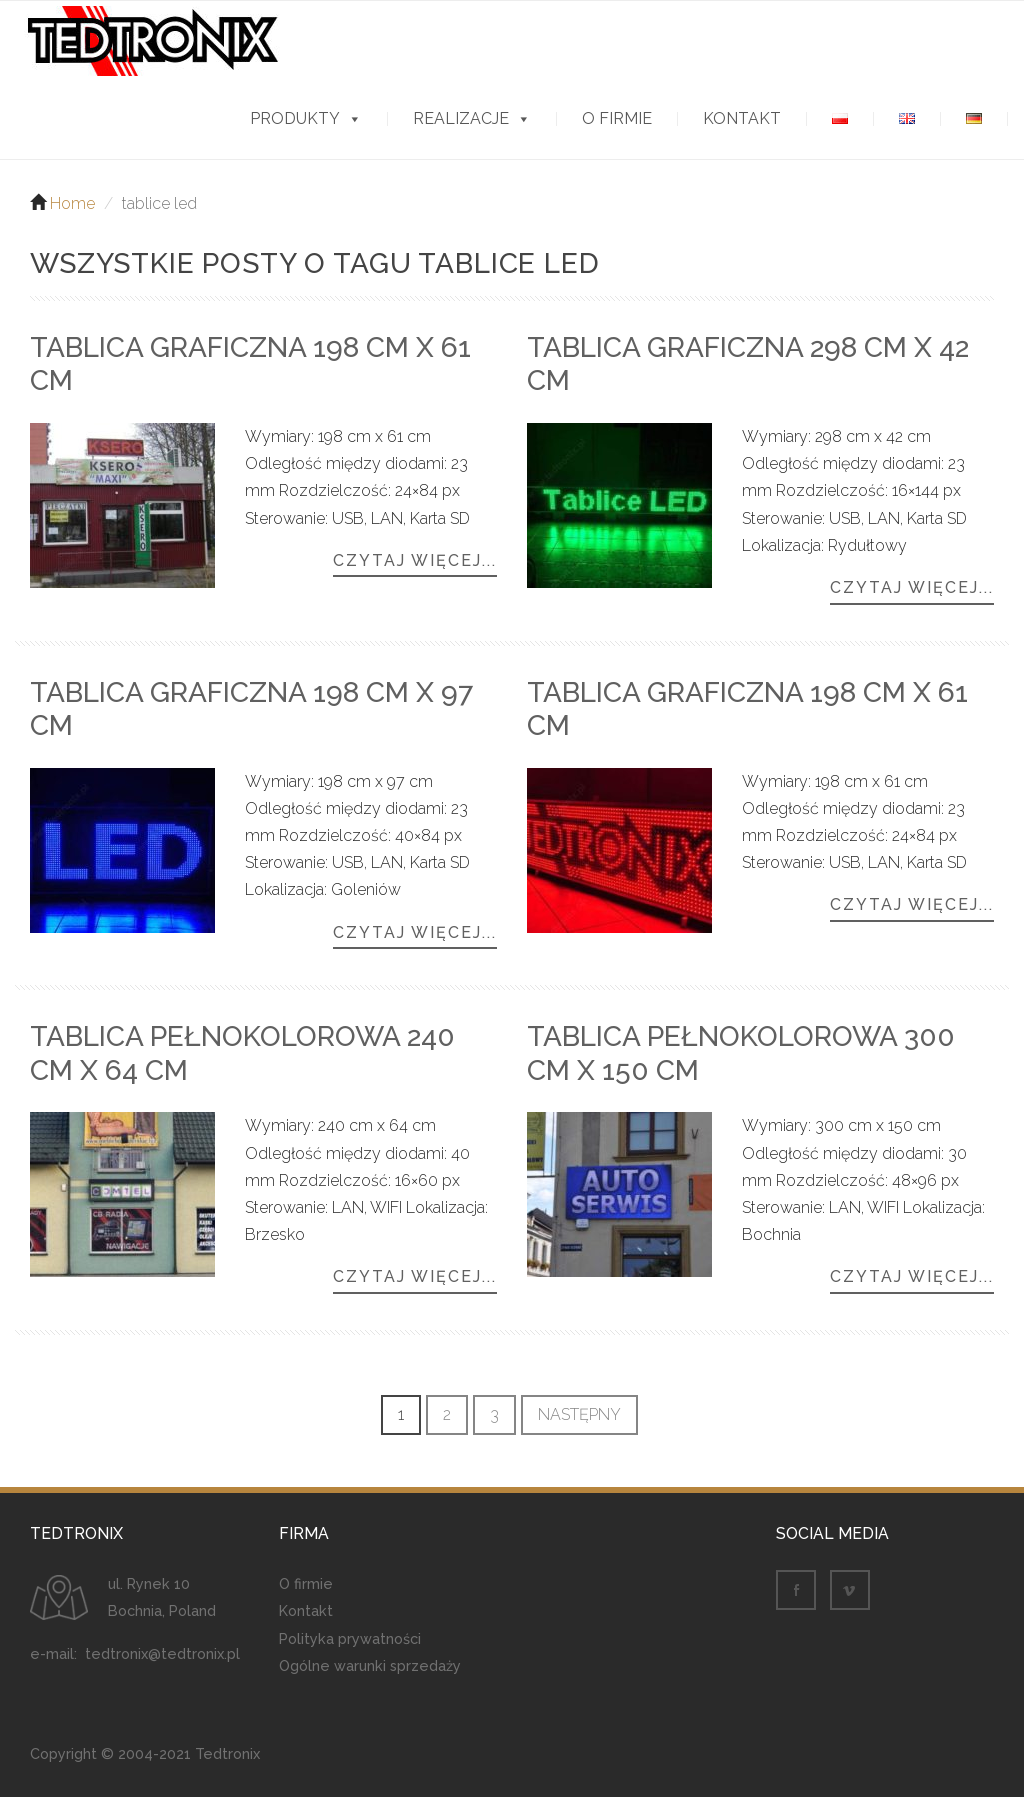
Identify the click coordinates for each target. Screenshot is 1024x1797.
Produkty (295, 119)
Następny (579, 1414)
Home (72, 203)
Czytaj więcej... (415, 561)
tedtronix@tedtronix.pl (162, 1653)
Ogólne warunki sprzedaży (370, 1665)
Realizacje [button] (461, 119)
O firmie (617, 119)
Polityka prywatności (350, 1638)
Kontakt (742, 119)
